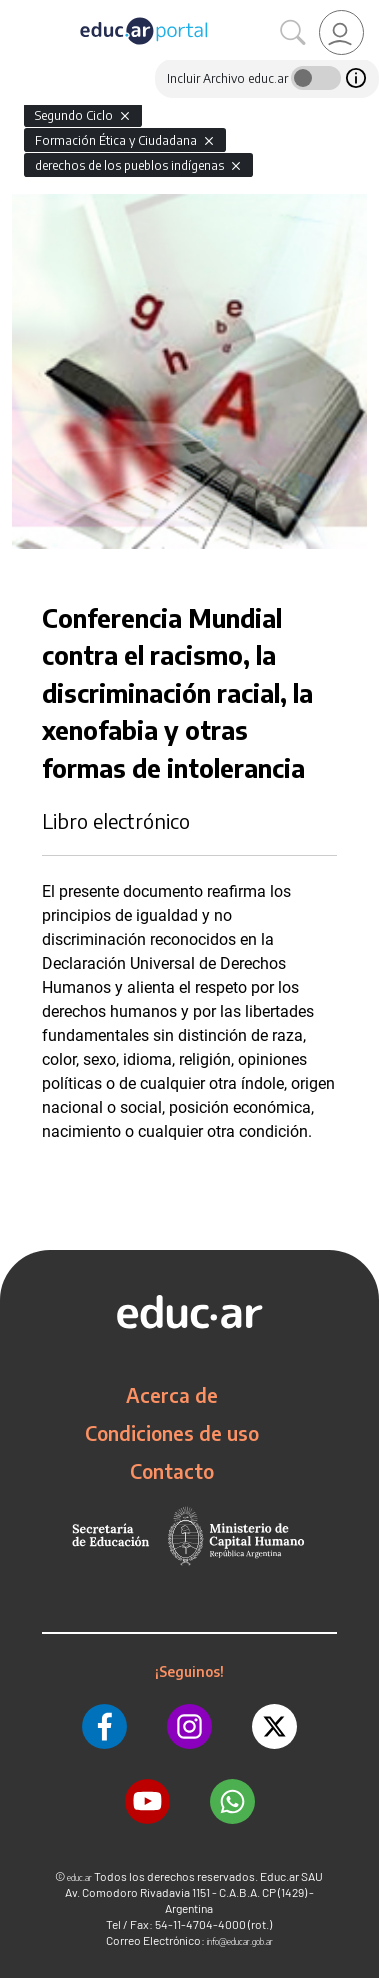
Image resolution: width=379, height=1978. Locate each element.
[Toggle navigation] (18, 11)
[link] (341, 32)
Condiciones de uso (172, 1433)
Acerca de (172, 1395)
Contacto (172, 1471)
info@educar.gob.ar (240, 1941)
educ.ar (79, 1877)
